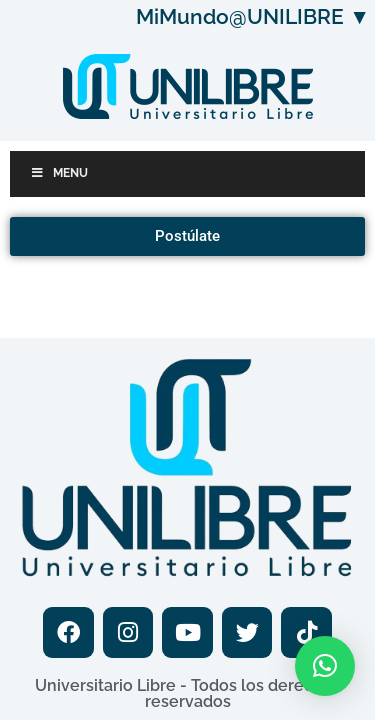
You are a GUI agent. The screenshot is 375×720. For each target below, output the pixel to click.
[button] (325, 666)
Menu (59, 173)
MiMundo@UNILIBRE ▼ (253, 16)
